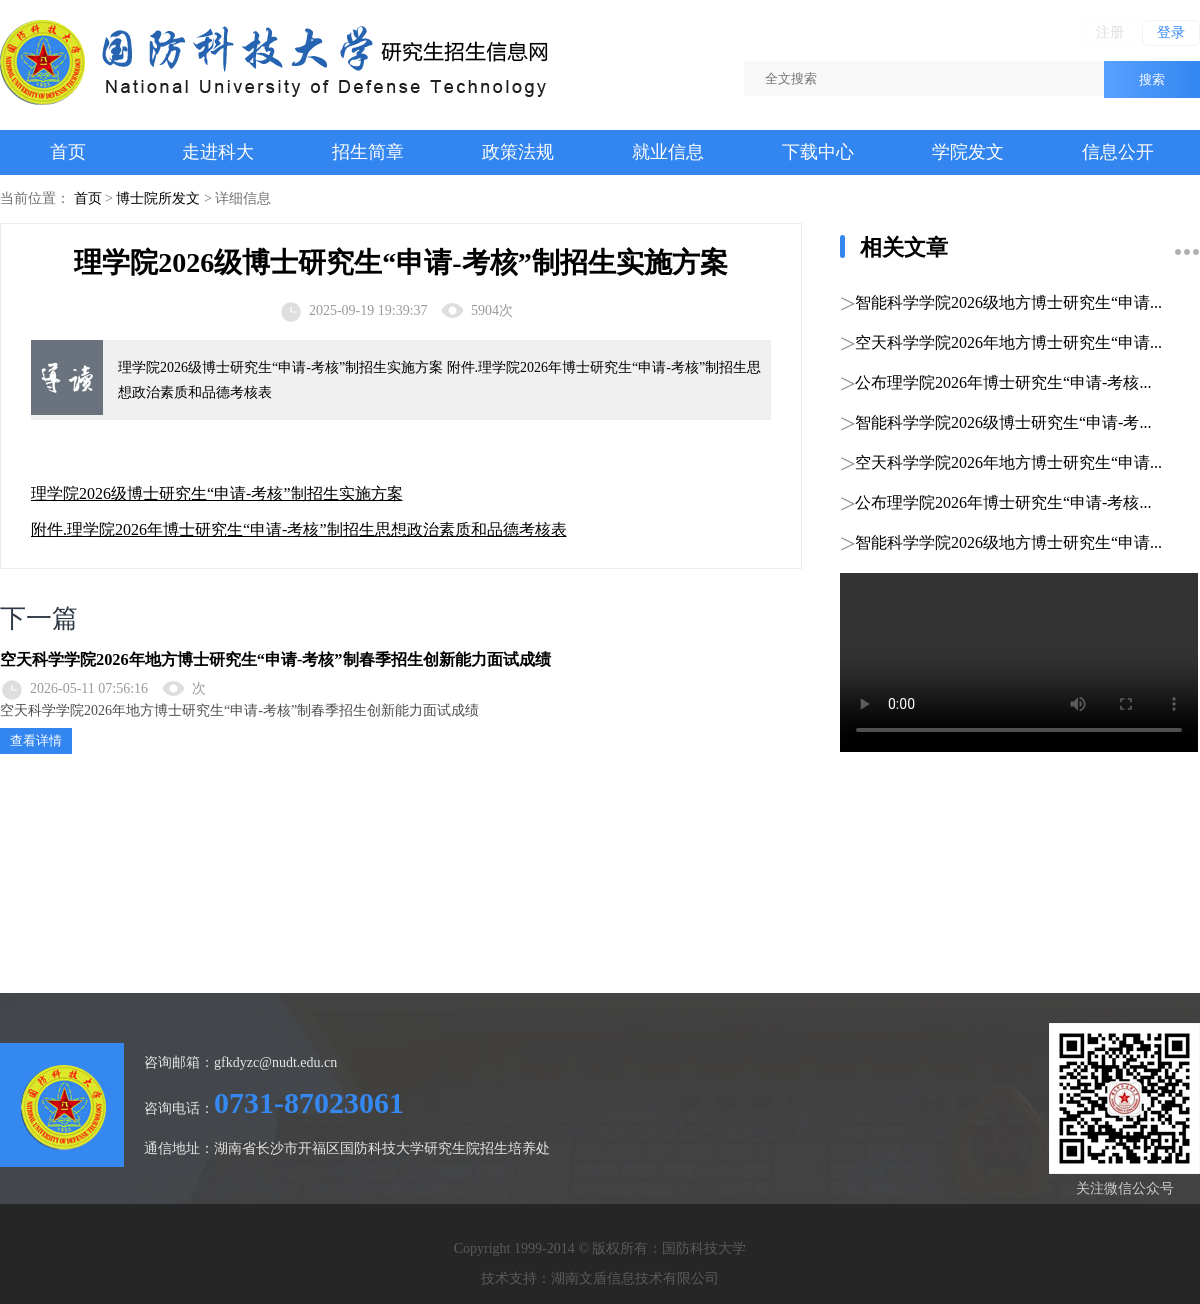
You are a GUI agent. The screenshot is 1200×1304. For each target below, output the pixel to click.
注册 (1110, 32)
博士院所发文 (158, 198)
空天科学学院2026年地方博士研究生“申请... (1008, 342)
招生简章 (368, 152)
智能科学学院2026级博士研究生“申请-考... (1003, 422)
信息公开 (1118, 152)
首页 (68, 152)
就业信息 (668, 152)
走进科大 (218, 152)
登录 (1171, 32)
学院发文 (968, 152)
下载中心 (818, 152)
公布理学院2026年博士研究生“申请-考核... (1003, 382)
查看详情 (36, 740)
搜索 (1152, 79)
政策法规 (518, 152)
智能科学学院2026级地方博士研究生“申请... (1008, 302)
